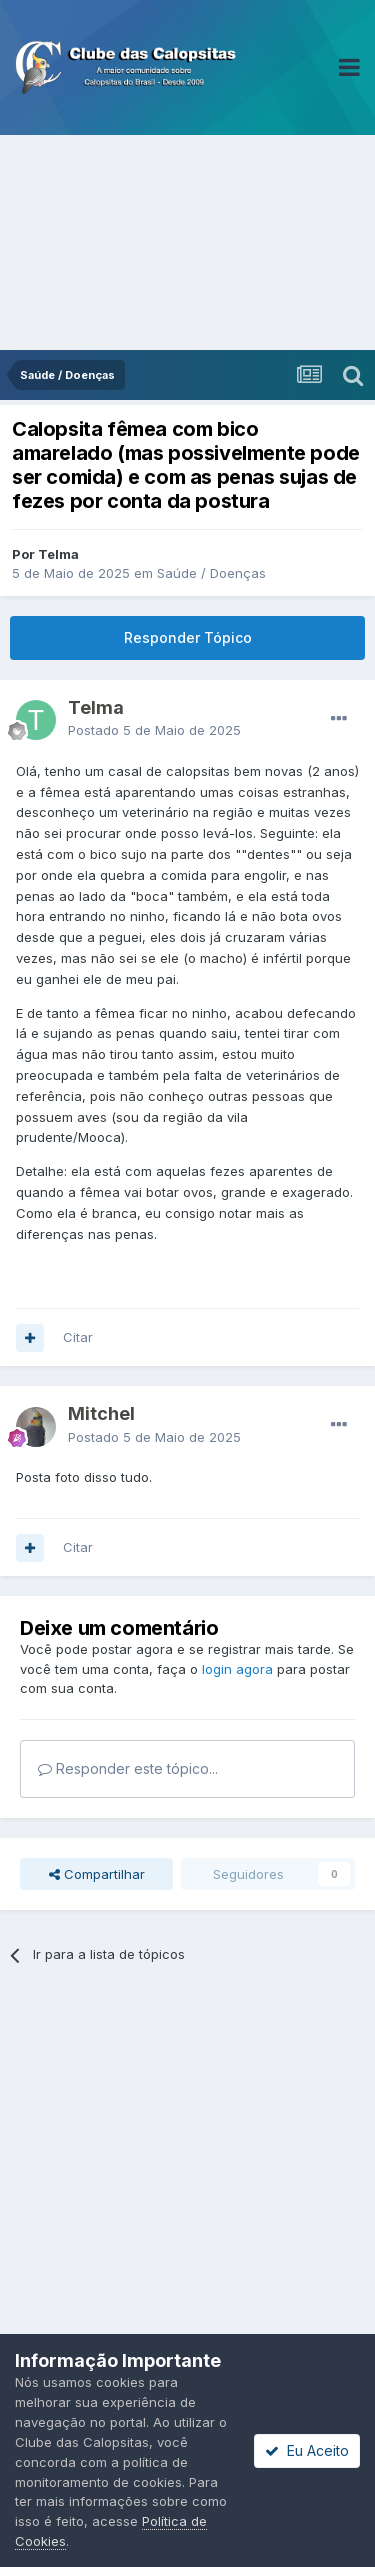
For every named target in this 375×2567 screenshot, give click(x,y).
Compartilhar (97, 1874)
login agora (237, 1669)
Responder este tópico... (128, 1768)
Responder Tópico (188, 637)
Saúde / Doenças (211, 573)
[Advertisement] (187, 242)
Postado (154, 730)
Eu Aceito (307, 2450)
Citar (78, 1337)
